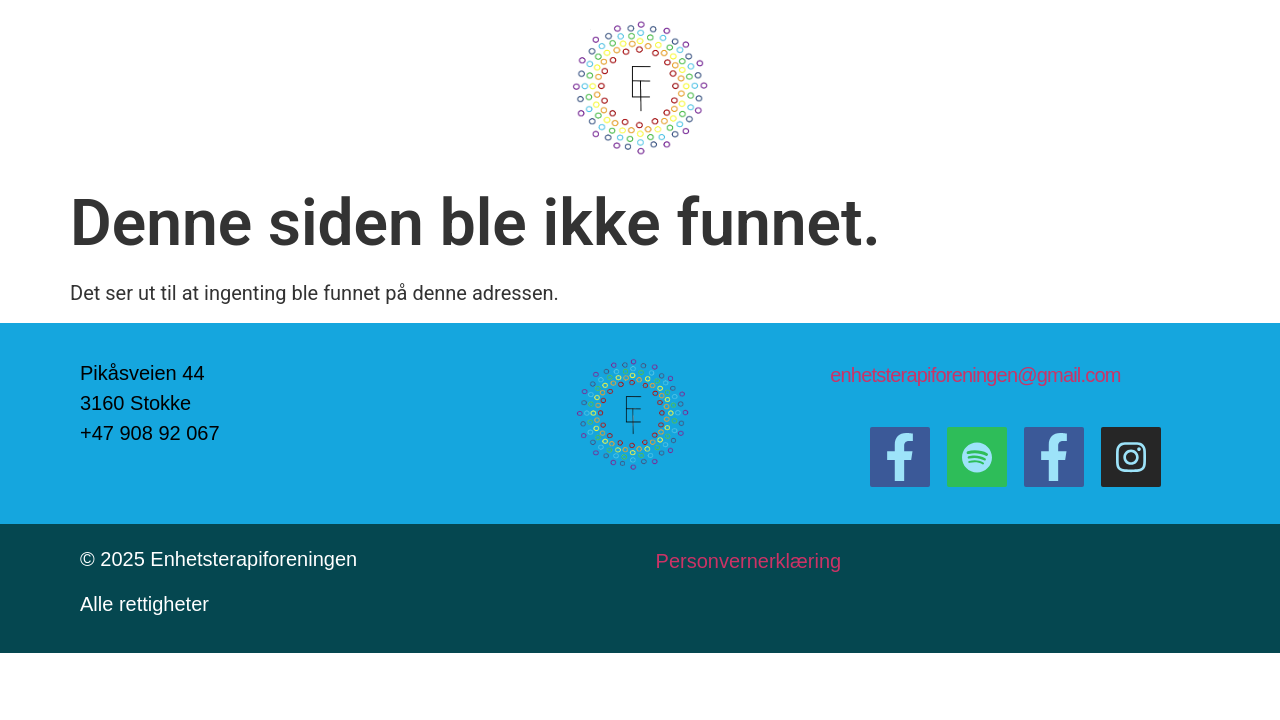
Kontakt (810, 88)
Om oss (373, 88)
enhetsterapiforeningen (923, 375)
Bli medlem (1021, 88)
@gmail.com (1068, 375)
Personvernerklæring (751, 561)
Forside (276, 88)
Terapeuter (910, 88)
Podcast (471, 88)
